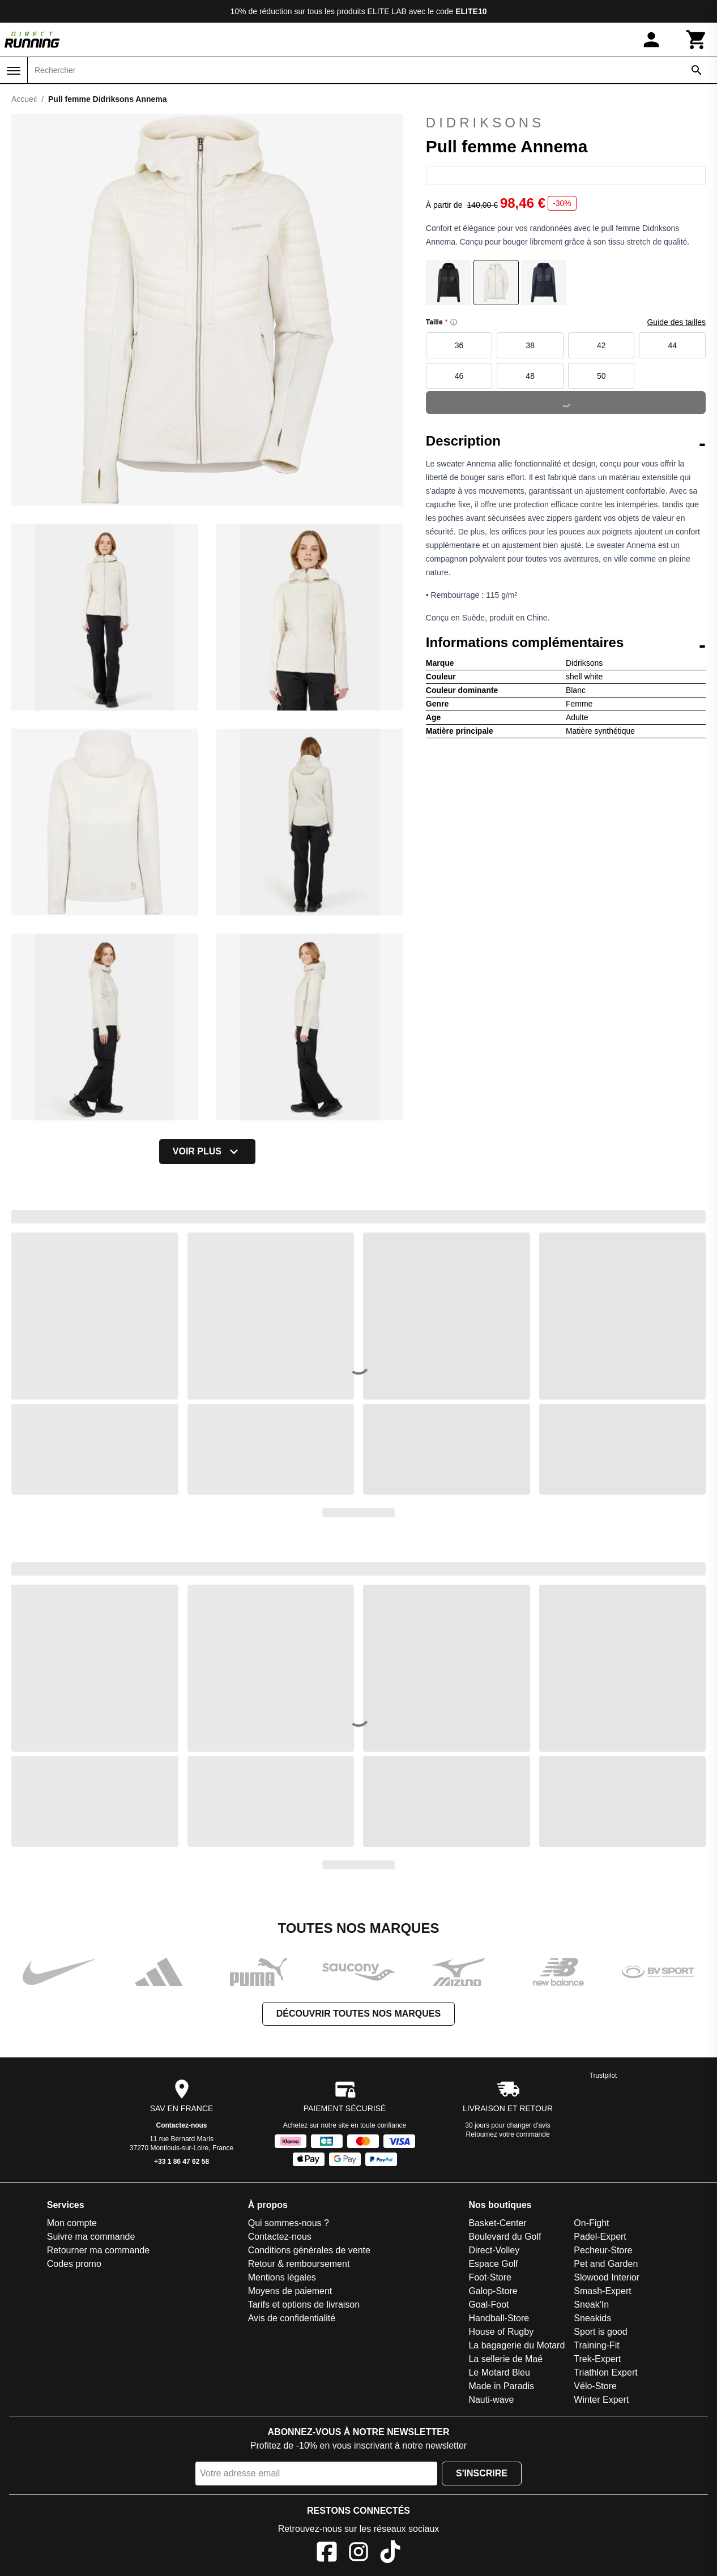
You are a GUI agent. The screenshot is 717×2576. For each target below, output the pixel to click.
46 (459, 375)
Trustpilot (603, 2075)
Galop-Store (492, 2291)
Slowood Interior (606, 2277)
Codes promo (74, 2264)
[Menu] (13, 70)
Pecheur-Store (603, 2250)
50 (601, 375)
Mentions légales (282, 2277)
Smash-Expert (602, 2291)
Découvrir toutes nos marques (358, 2013)
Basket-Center (497, 2223)
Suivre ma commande (91, 2236)
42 (601, 345)
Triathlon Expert (605, 2372)
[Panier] (696, 39)
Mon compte (72, 2223)
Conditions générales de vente (309, 2250)
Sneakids (592, 2318)
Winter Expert (601, 2399)
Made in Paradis (501, 2386)
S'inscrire (481, 2473)
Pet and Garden (606, 2264)
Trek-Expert (597, 2359)
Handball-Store (498, 2318)
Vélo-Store (595, 2386)
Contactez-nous (181, 2125)
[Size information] (454, 322)
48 (530, 375)
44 (672, 345)
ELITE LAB (387, 11)
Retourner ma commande (98, 2250)
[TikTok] (390, 2553)
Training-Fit (596, 2345)
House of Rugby (501, 2332)
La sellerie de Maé (505, 2359)
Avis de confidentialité (291, 2318)
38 (530, 345)
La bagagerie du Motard (516, 2345)
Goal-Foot (488, 2304)
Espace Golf (493, 2264)
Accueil (24, 99)
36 (459, 345)
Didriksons (485, 122)
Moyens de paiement (290, 2291)
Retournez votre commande (508, 2134)
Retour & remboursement (299, 2264)
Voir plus (207, 1151)
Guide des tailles (676, 322)
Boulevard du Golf (504, 2236)
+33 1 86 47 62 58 (181, 2162)
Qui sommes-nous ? (288, 2223)
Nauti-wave (491, 2399)
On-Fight (591, 2223)
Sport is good (600, 2332)
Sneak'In (591, 2304)
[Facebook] (326, 2553)
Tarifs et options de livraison (304, 2304)
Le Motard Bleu (499, 2372)
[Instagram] (358, 2553)
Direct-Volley (493, 2250)
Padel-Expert (600, 2236)
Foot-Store (489, 2277)
